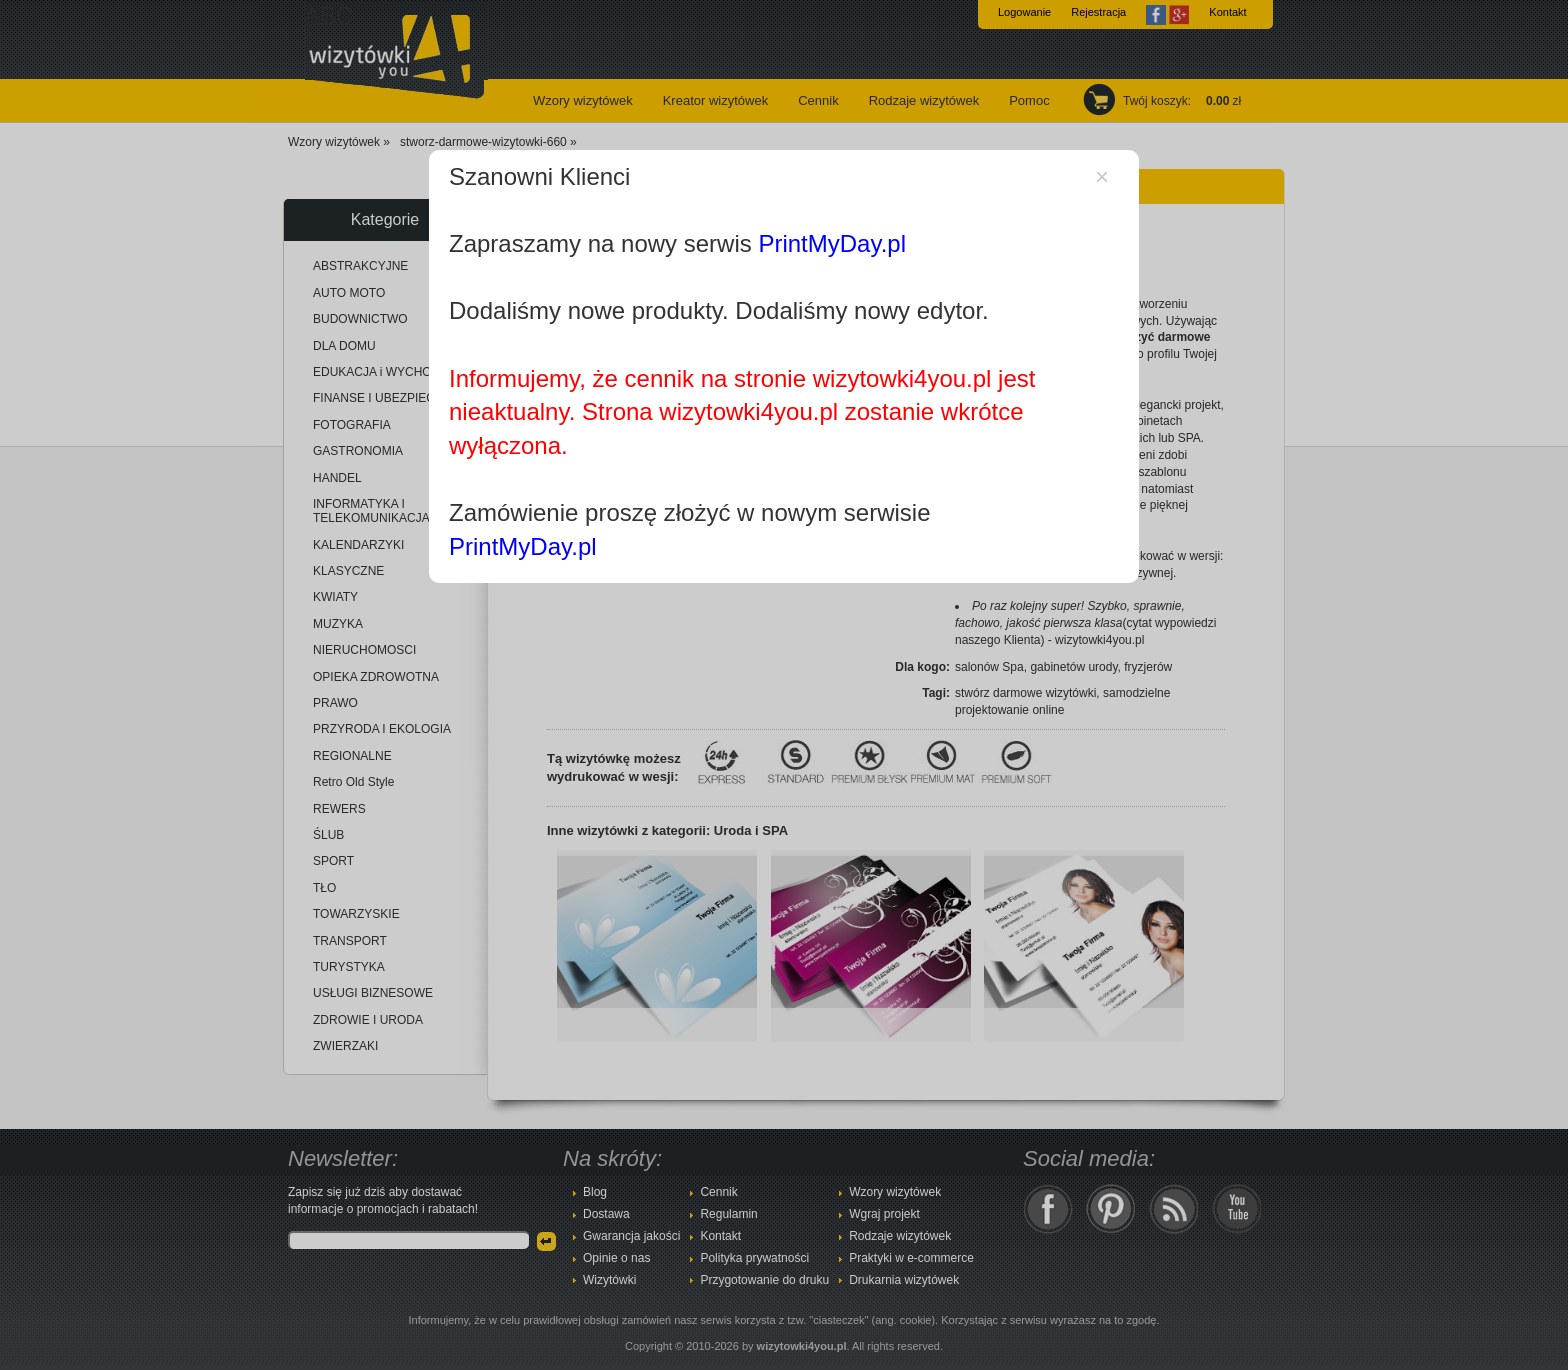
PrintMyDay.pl (832, 243)
